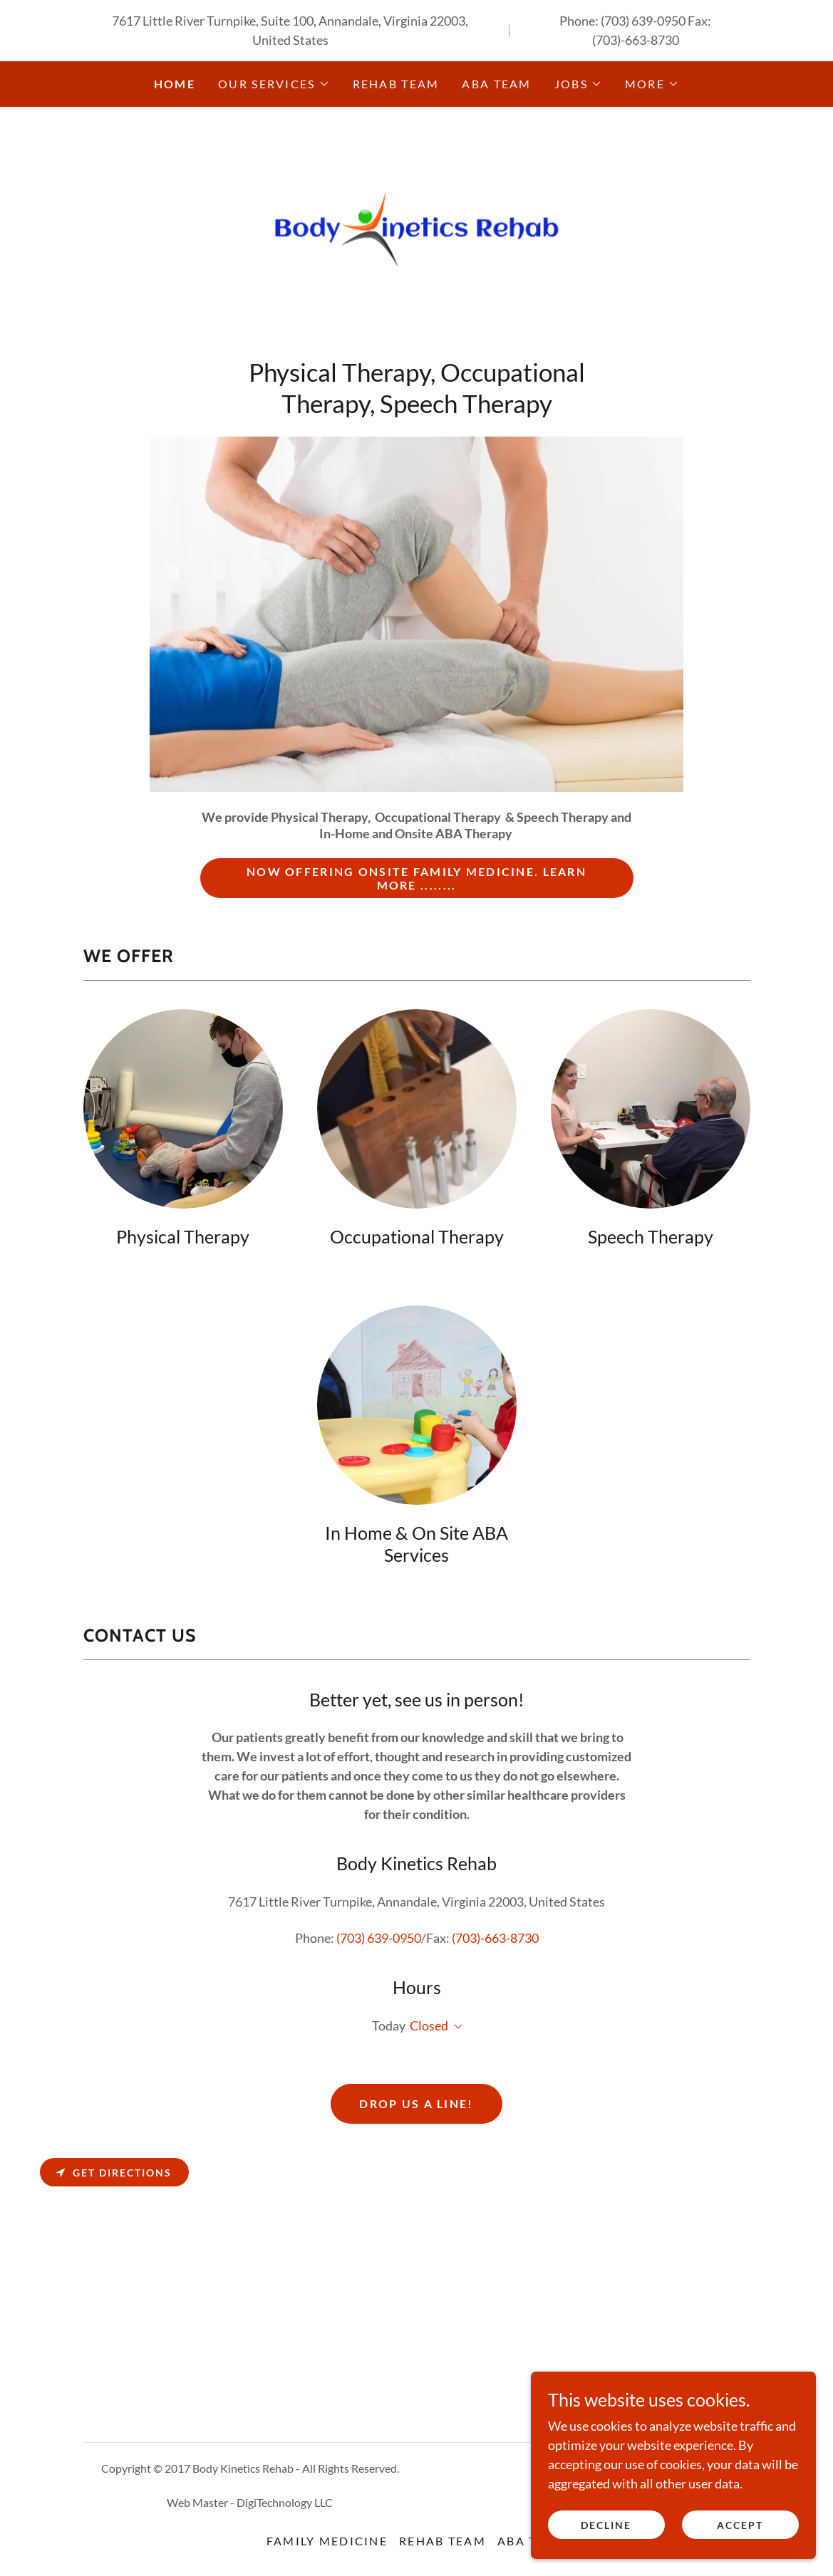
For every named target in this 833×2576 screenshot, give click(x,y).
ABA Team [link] (496, 83)
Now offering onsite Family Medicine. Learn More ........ (416, 878)
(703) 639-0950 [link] (643, 20)
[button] (273, 84)
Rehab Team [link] (396, 83)
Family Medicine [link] (327, 2541)
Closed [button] (429, 2026)
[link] (416, 236)
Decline (606, 2525)
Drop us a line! (416, 2104)
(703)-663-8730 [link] (635, 40)
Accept (740, 2525)
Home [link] (174, 83)
